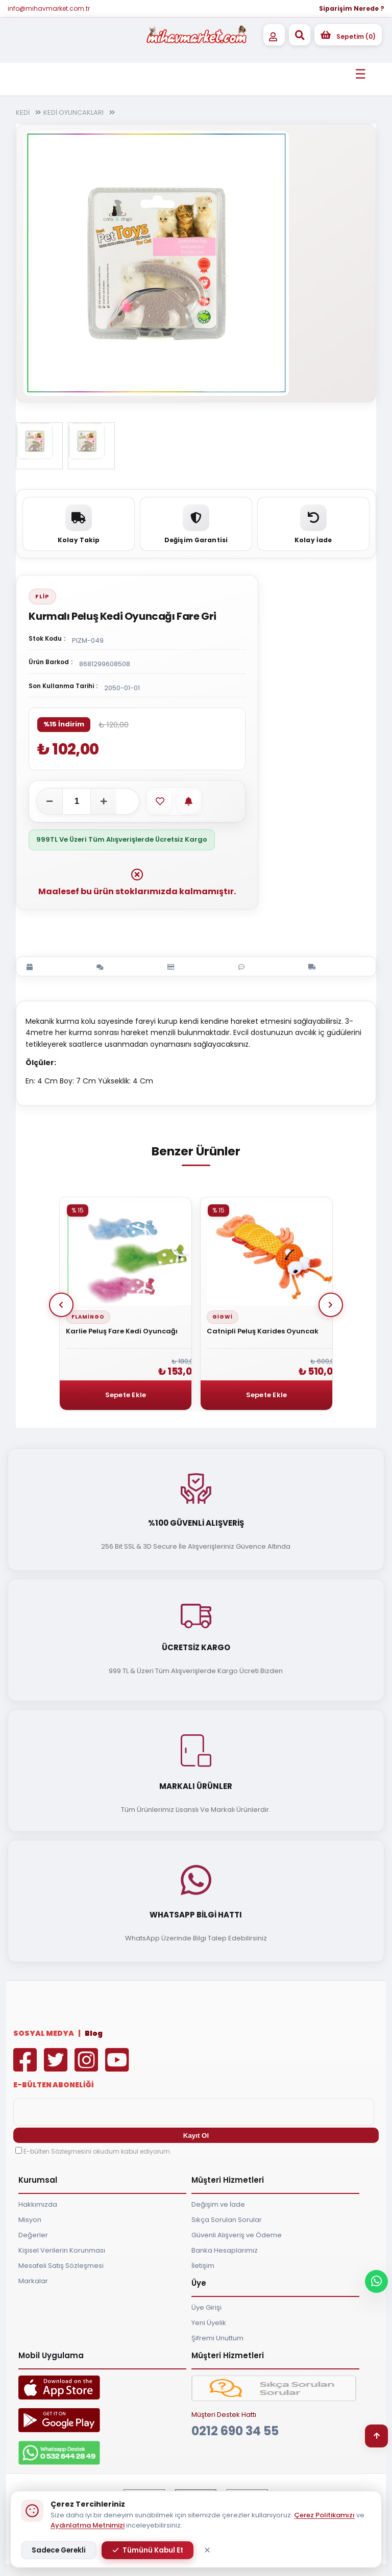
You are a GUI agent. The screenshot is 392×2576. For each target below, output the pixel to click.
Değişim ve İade (218, 2204)
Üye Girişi (206, 2307)
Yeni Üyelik (208, 2323)
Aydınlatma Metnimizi (88, 2525)
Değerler (33, 2235)
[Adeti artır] (103, 801)
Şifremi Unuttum (217, 2338)
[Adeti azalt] (49, 801)
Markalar (33, 2281)
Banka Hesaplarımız (224, 2250)
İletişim (202, 2265)
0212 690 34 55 (235, 2431)
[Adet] (76, 801)
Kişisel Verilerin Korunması (61, 2250)
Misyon (29, 2220)
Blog (94, 2033)
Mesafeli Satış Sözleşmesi (61, 2265)
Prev (61, 1305)
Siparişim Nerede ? (351, 8)
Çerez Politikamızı (324, 2515)
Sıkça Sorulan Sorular (226, 2220)
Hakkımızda (37, 2204)
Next (330, 1305)
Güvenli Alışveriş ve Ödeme (236, 2235)
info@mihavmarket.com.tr (49, 8)
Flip (42, 596)
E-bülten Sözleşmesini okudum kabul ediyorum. (97, 2151)
